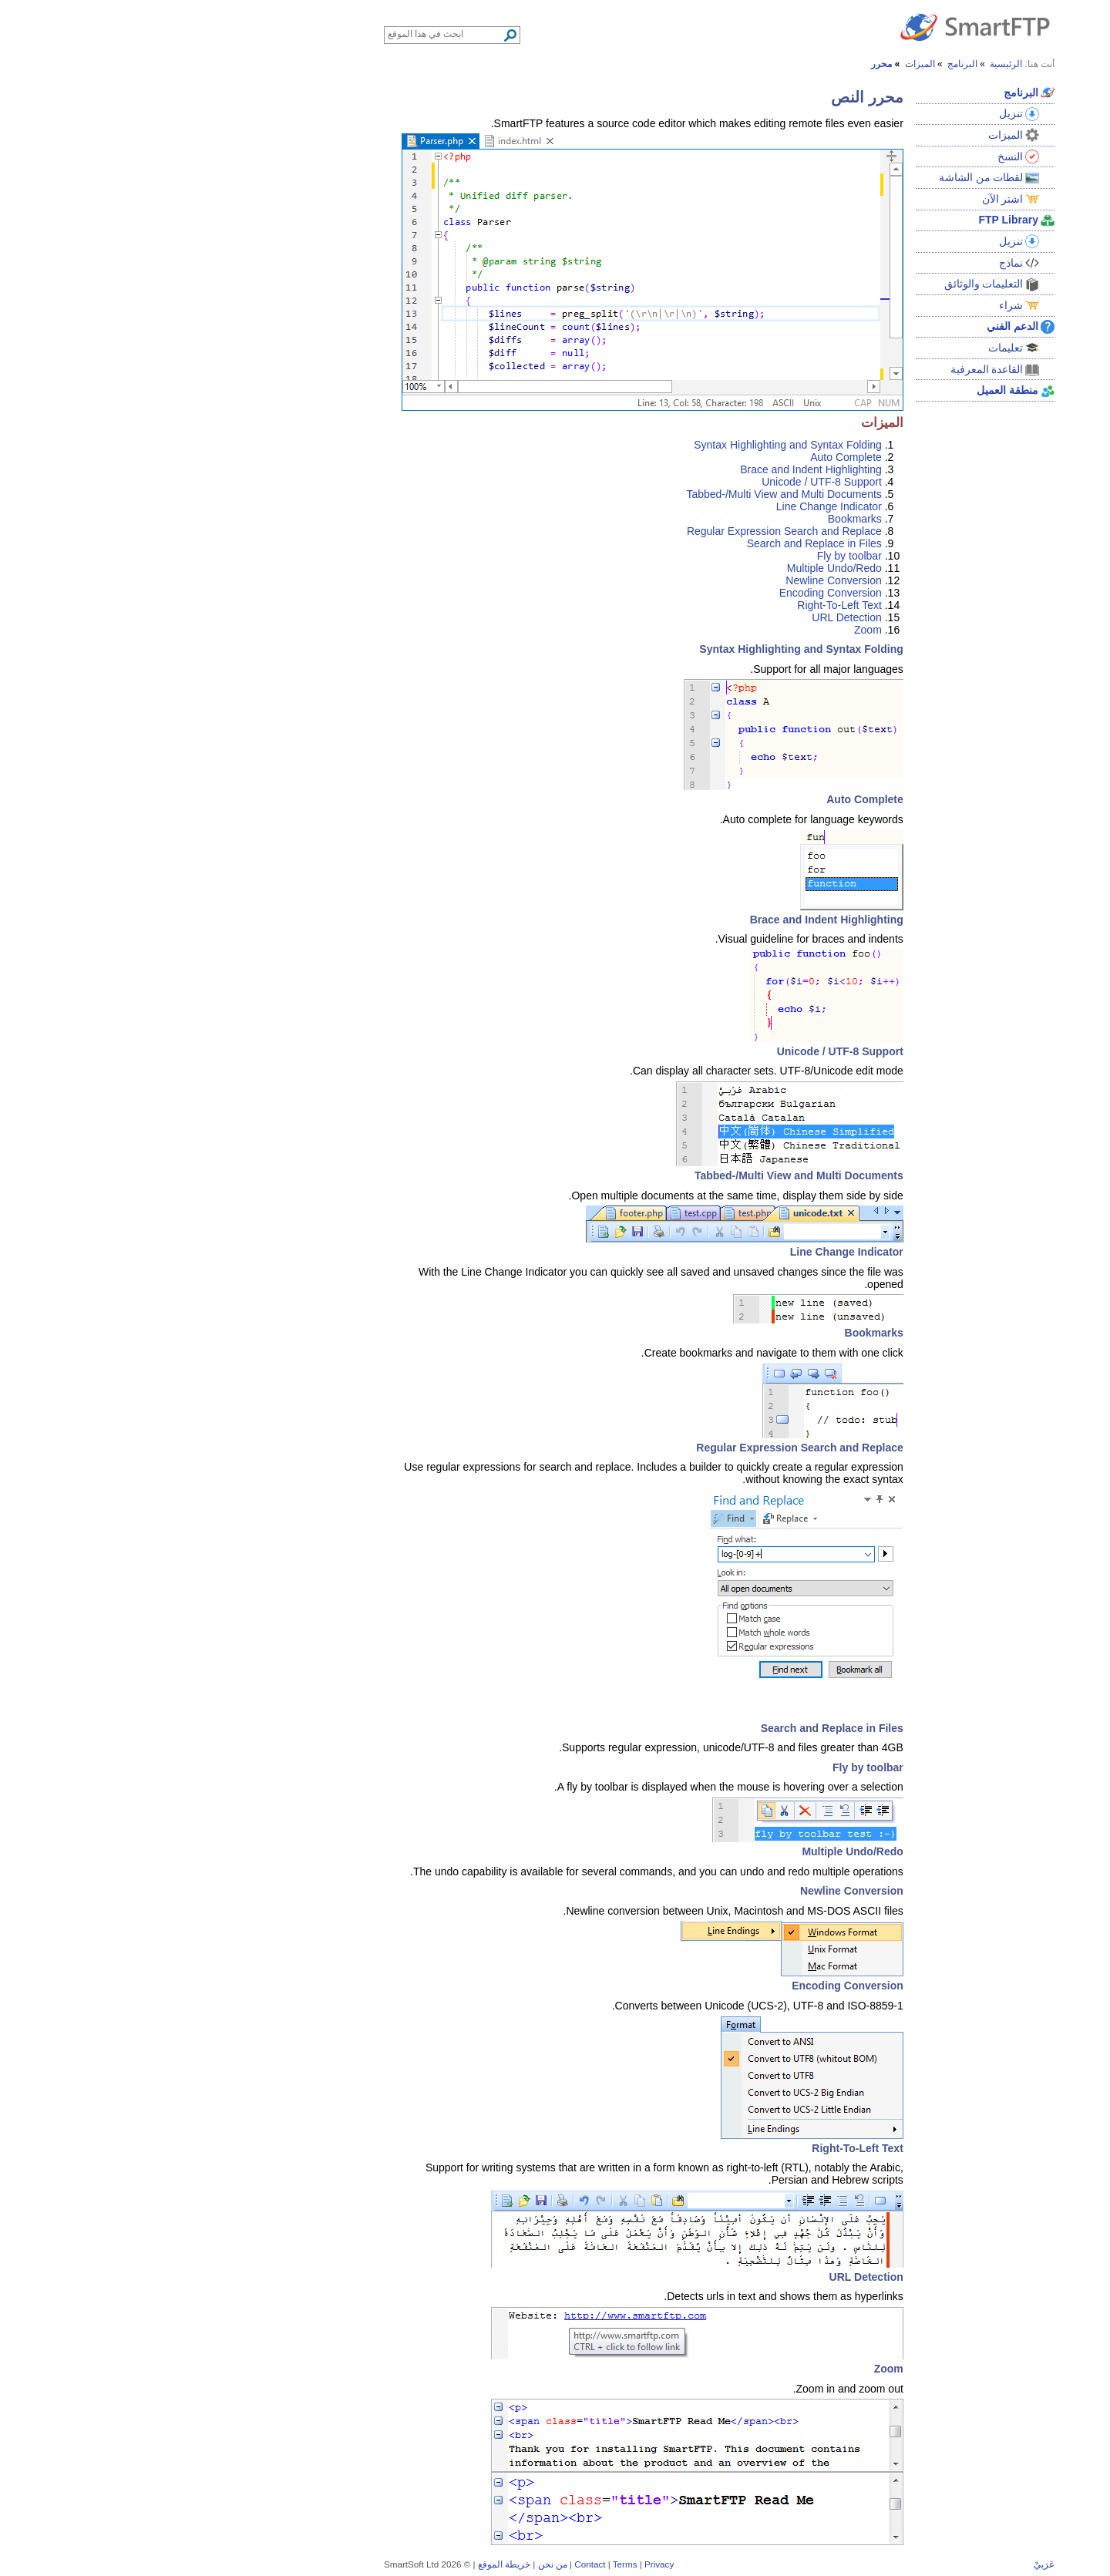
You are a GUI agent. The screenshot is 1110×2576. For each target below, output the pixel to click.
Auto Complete (682, 457)
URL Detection (683, 617)
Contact (425, 2564)
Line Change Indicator (665, 506)
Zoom (704, 630)
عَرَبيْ (880, 2564)
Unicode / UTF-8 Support (657, 482)
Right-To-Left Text (675, 605)
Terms (461, 2564)
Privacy (495, 2564)
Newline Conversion (669, 580)
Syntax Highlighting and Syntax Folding (624, 445)
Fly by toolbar (685, 556)
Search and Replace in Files (650, 543)
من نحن (388, 2564)
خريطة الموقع (340, 2564)
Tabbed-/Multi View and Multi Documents (619, 494)
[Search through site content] (281, 34)
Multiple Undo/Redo (670, 568)
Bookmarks (691, 519)
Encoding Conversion (666, 593)
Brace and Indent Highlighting (647, 469)
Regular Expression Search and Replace (620, 531)
